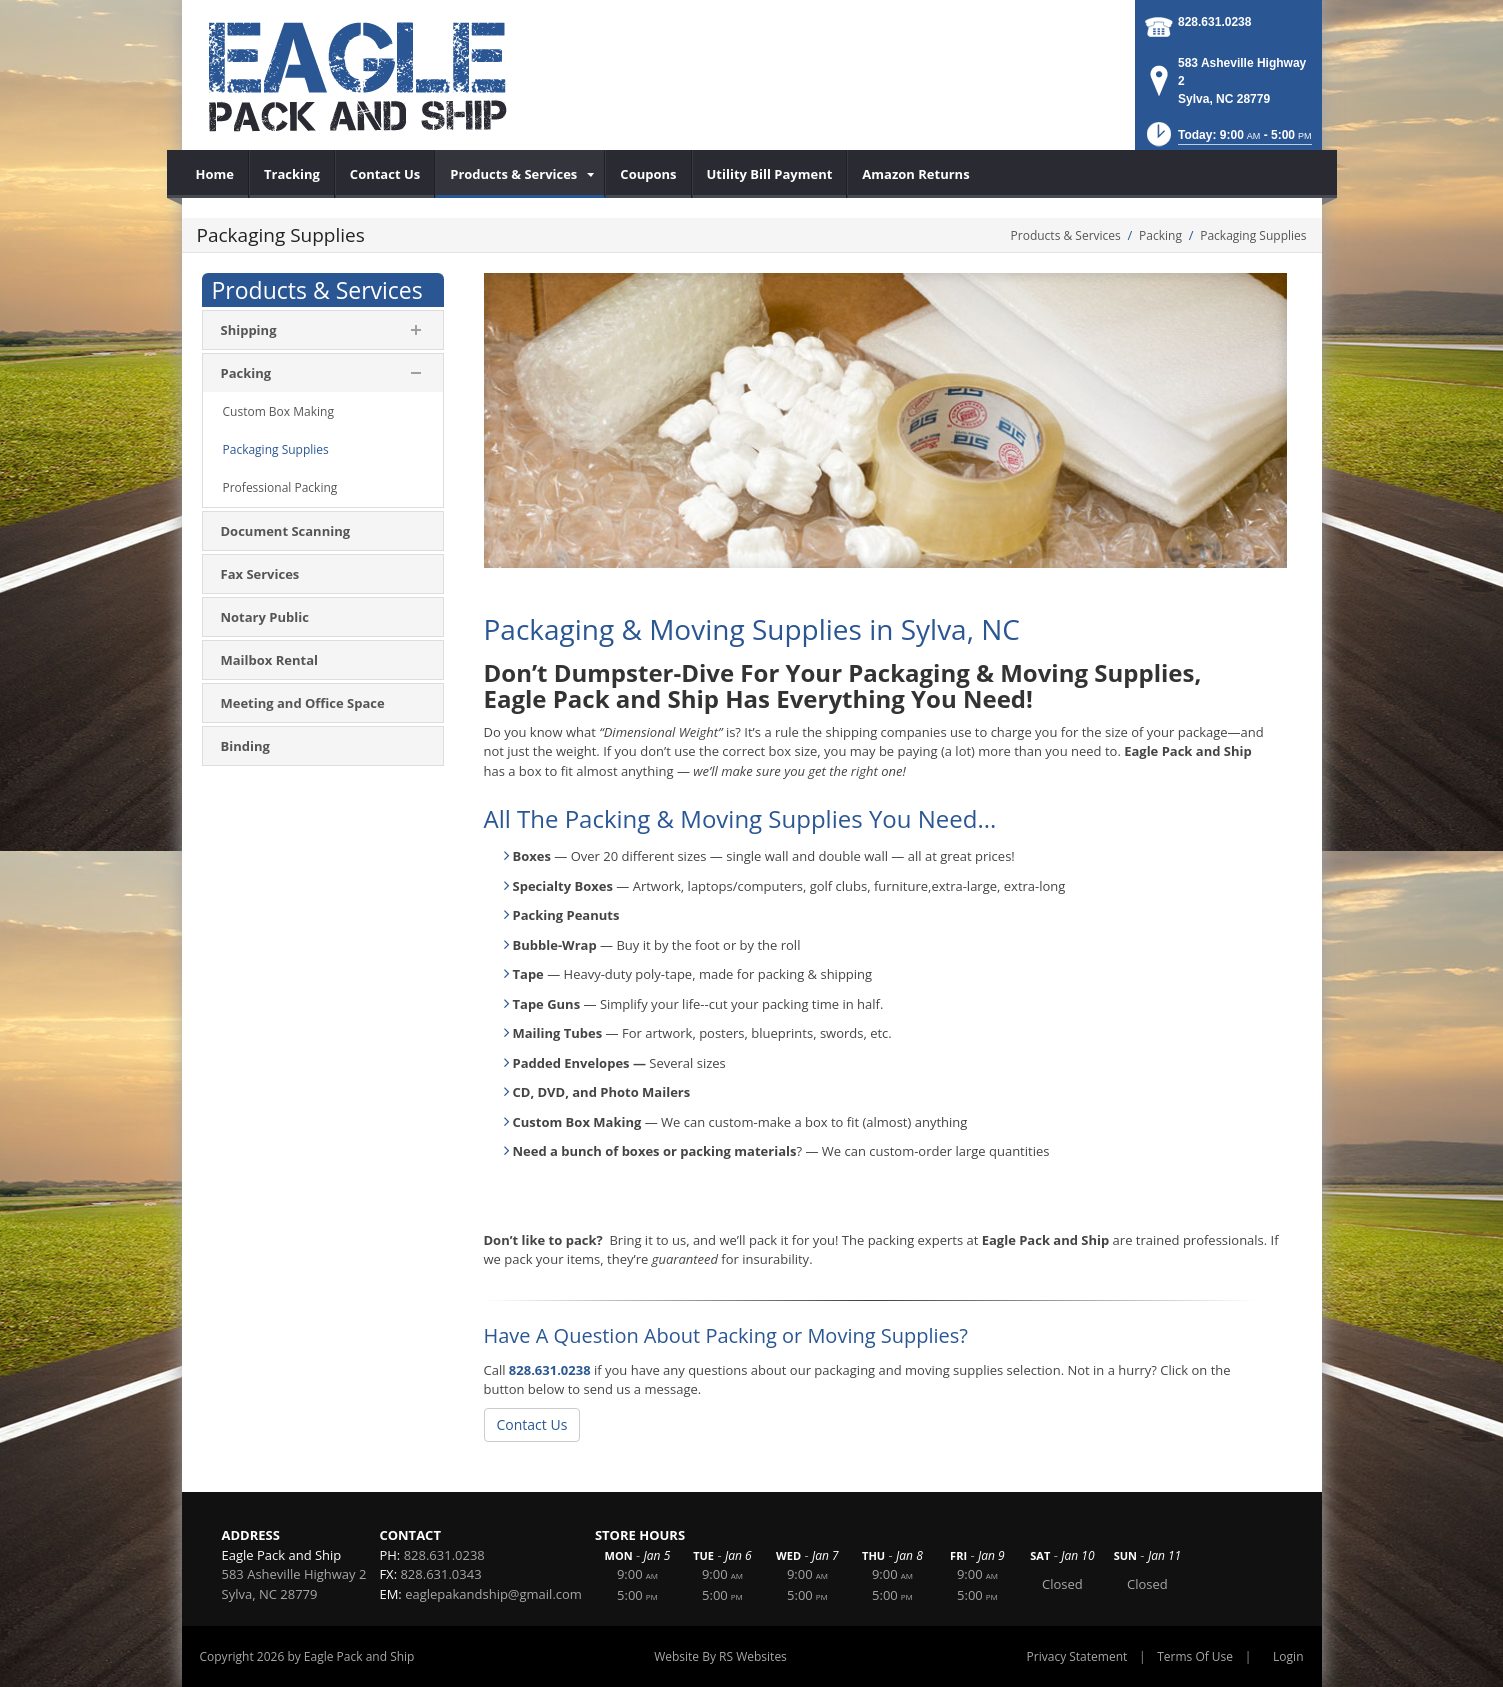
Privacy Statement (1077, 1656)
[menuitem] (215, 174)
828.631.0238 (1214, 22)
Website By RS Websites (720, 1656)
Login (1288, 1656)
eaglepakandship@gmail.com (493, 1594)
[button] (1227, 140)
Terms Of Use (1195, 1656)
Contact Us (532, 1424)
